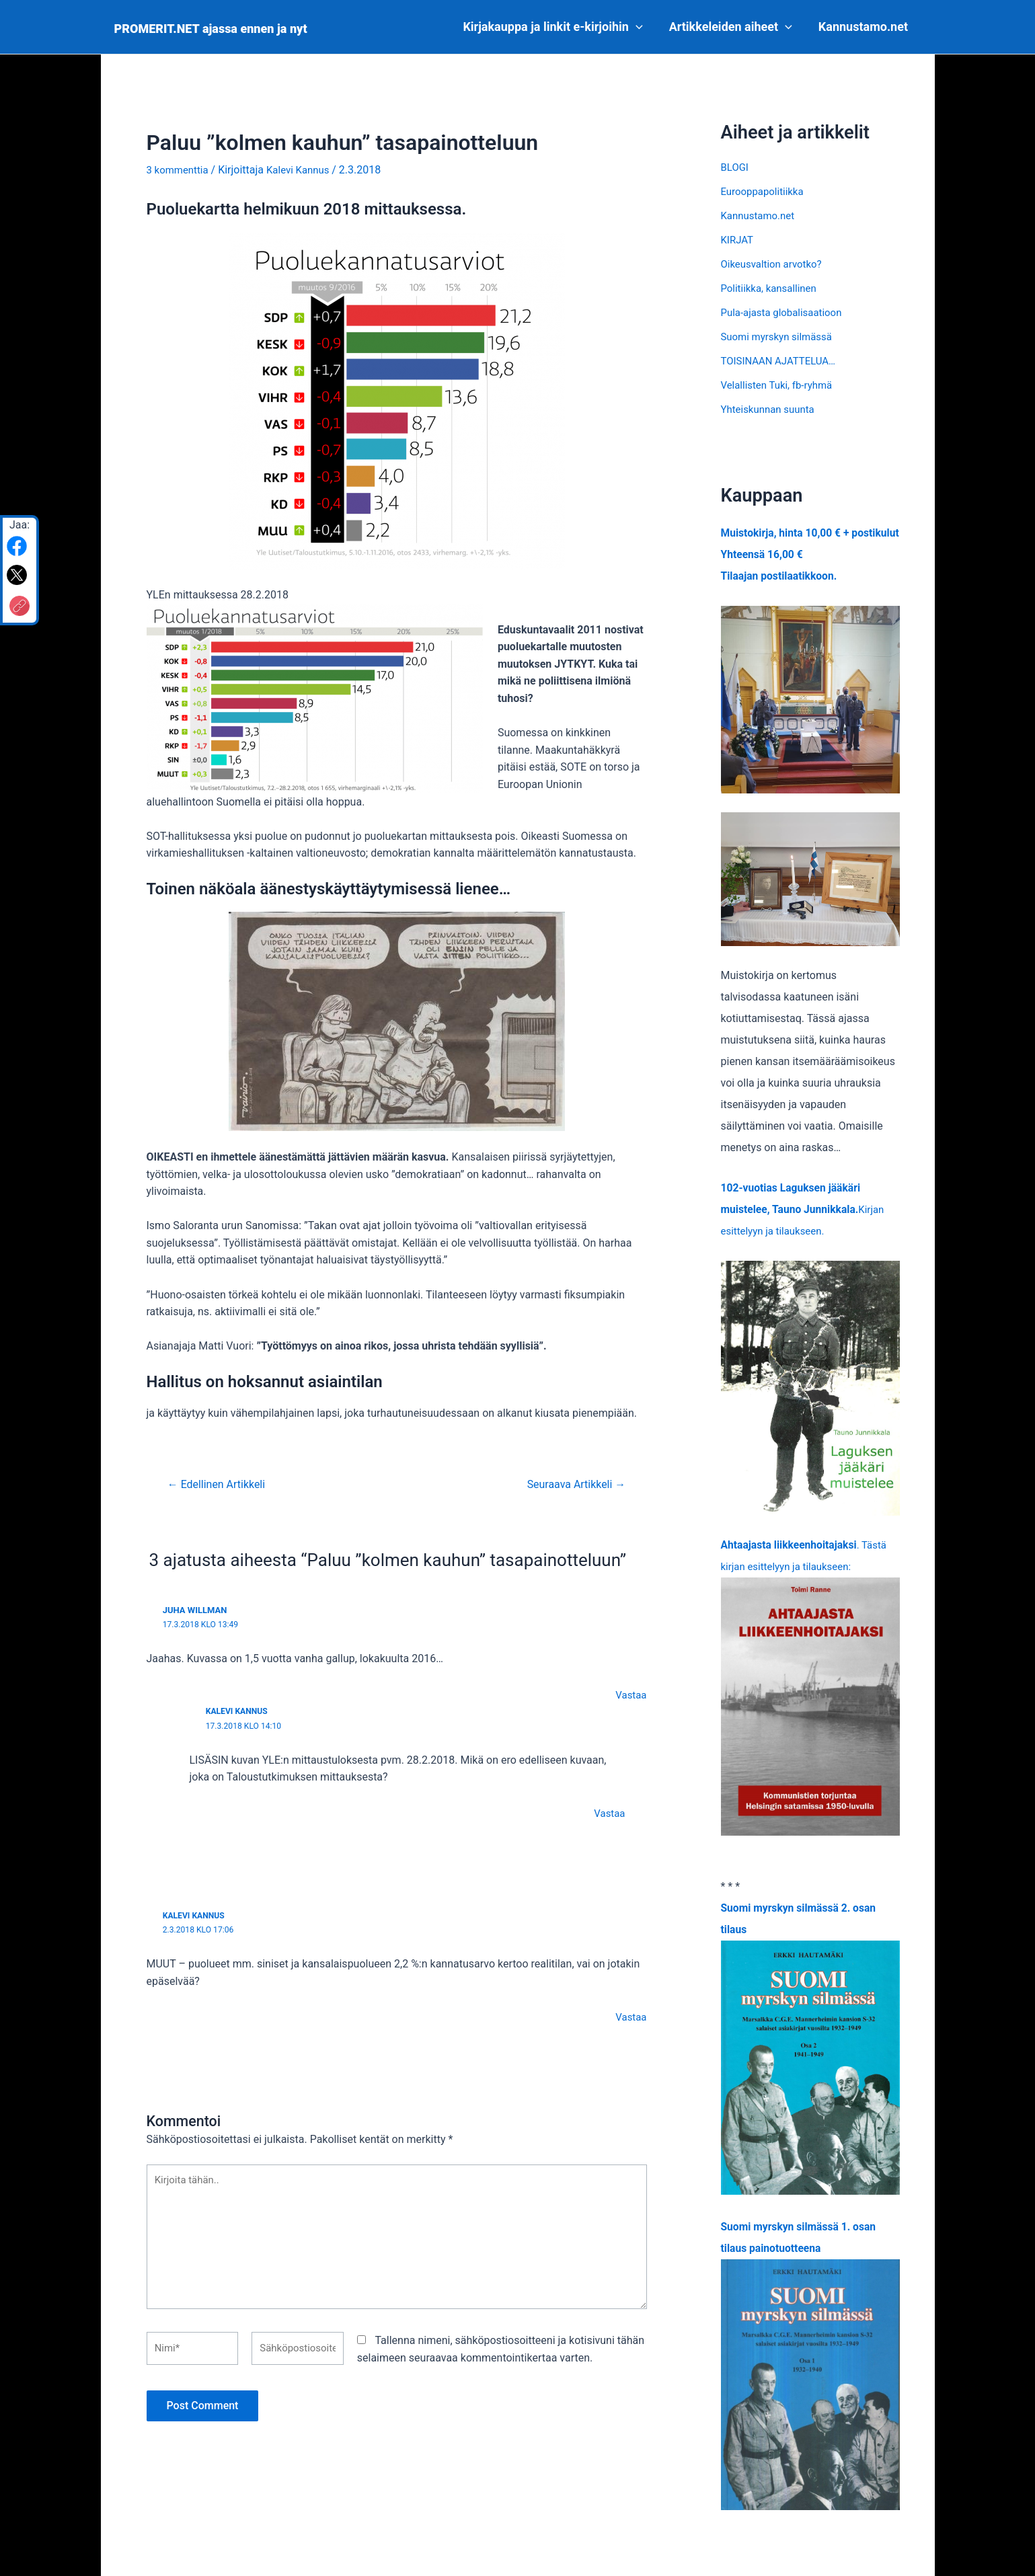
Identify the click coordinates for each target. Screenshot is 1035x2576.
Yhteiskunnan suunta (771, 409)
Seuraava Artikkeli (572, 1484)
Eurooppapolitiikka (765, 191)
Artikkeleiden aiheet (733, 27)
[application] (641, 27)
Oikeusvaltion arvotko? (775, 264)
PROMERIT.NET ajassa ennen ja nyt (210, 29)
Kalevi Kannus (239, 1710)
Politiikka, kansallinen (772, 288)
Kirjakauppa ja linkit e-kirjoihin (558, 27)
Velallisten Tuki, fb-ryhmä (780, 385)
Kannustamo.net (864, 26)
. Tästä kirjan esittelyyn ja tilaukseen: (810, 1708)
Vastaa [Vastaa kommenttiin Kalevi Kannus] (608, 1812)
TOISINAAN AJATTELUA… (782, 360)
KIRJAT (738, 239)
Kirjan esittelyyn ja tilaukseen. (805, 1231)
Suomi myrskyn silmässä (780, 336)
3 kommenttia (180, 169)
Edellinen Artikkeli (220, 1484)
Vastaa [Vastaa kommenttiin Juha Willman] (629, 1694)
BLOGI (736, 167)
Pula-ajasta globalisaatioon (786, 312)
